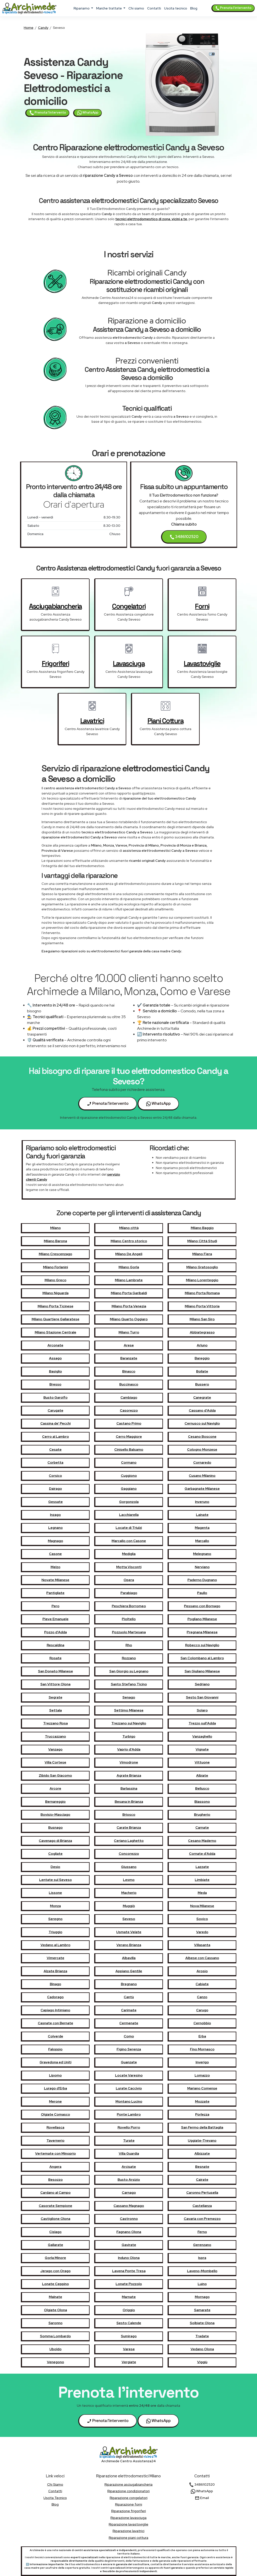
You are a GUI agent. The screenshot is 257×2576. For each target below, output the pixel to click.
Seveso (128, 1919)
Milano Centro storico (129, 1241)
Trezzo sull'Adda (202, 1723)
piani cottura (166, 721)
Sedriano (202, 1684)
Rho (129, 1645)
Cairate (202, 2179)
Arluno (202, 1345)
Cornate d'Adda (202, 1853)
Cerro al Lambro (55, 1436)
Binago (55, 1984)
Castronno (129, 2218)
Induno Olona (129, 2257)
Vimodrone (129, 1762)
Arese (129, 1345)
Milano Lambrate (129, 1280)
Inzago (55, 1514)
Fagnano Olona (128, 2232)
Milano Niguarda (55, 1293)
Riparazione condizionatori (128, 2491)
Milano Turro (129, 1332)
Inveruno (202, 1501)
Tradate (202, 2336)
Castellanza (202, 2205)
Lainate (202, 1514)
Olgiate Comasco (55, 2114)
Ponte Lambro (129, 2114)
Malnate (55, 2297)
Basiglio (55, 1371)
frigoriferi (55, 663)
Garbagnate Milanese (202, 1488)
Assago (55, 1358)
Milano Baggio (202, 1228)
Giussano (129, 1866)
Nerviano (202, 1567)
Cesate (55, 1449)
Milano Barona (55, 1241)
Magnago (55, 1541)
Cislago (55, 2232)
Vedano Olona (202, 2349)
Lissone (55, 1892)
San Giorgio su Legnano (128, 1671)
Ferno (202, 2232)
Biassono (202, 1801)
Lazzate (202, 1866)
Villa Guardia (129, 2153)
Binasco (128, 1371)
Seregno (55, 1919)
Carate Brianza (129, 1827)
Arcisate (129, 2166)
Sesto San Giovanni (202, 1697)
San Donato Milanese (55, 1671)
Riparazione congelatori (129, 2498)
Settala (55, 1710)
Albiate (202, 1775)
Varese (129, 2349)
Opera (129, 1580)
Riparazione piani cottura (128, 2537)
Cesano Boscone (202, 1436)
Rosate (55, 1658)
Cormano (129, 1462)
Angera (55, 2166)
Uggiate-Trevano (202, 2140)
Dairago (55, 1488)
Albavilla (129, 1958)
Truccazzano (55, 1736)
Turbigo (128, 1736)
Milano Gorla (129, 1267)
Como (129, 2036)
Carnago (129, 2192)
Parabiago (128, 1593)
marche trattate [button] (109, 8)
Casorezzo (129, 1410)
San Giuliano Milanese (202, 1671)
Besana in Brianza (129, 1801)
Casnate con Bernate (55, 2023)
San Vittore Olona (55, 1684)
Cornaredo (202, 1462)
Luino (202, 2284)
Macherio (129, 1892)
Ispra (202, 2257)
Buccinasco (128, 1384)
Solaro (202, 1710)
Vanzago (55, 1749)
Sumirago (129, 2336)
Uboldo (55, 2349)
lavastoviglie (202, 663)
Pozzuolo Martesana (129, 1632)
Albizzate (202, 2153)
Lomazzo (202, 2075)
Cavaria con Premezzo (202, 2218)
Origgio (129, 2310)
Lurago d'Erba (55, 2088)
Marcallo (202, 1541)
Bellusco (202, 1788)
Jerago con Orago (55, 2271)
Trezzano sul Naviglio (128, 1723)
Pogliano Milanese (202, 1619)
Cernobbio (202, 2023)
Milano (55, 1228)
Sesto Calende (128, 2323)
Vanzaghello (202, 1736)
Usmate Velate (128, 1932)
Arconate (55, 1345)
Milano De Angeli (128, 1254)
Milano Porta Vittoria (202, 1306)
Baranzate (128, 1358)
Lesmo (129, 1879)
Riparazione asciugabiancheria (128, 2484)
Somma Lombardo (55, 2336)
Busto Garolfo (55, 1397)
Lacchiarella (129, 1514)
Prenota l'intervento (233, 8)
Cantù (129, 1997)
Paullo (202, 1593)
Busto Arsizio (129, 2179)
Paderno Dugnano (202, 1580)
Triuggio (55, 1932)
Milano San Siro (202, 1319)
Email (202, 2498)
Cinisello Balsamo (128, 1449)
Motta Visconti (129, 1567)
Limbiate (202, 1879)
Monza (55, 1906)
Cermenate (128, 2023)
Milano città (129, 1228)
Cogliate (55, 1853)
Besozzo (55, 2179)
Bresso (55, 1384)
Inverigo (202, 2062)
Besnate (202, 2166)
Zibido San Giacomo (55, 1775)
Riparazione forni (128, 2504)
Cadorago (55, 1997)
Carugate (55, 1410)
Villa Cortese (55, 1762)
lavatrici (92, 721)
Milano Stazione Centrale (55, 1332)
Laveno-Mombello (202, 2271)
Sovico (202, 1919)
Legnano (55, 1527)
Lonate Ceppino (55, 2284)
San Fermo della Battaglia (202, 2127)
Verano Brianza (128, 1945)
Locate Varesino (129, 2075)
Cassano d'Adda (202, 1410)
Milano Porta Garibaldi (129, 1293)
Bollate (202, 1371)
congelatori (129, 606)
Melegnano (202, 1553)
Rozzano (129, 1658)
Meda (202, 1892)
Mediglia (129, 1553)
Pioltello (129, 1619)
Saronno (55, 2323)
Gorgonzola (129, 1501)
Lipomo (55, 2075)
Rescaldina (55, 1645)
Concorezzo (129, 1853)
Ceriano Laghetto (129, 1840)
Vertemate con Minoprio (55, 2153)
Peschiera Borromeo (129, 1606)
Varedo (202, 1932)
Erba (202, 2036)
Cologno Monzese (202, 1449)
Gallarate (55, 2244)
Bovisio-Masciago (55, 1814)
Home (28, 27)
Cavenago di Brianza (55, 1840)
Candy (43, 27)
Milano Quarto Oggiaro (129, 1319)
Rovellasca (55, 2127)
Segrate (55, 1697)
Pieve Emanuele (55, 1619)
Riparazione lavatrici (128, 2531)
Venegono (55, 2362)
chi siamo (136, 8)
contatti (154, 8)
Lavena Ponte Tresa (129, 2271)
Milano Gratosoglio (202, 1267)
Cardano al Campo (55, 2192)
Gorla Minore (55, 2257)
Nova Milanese (202, 1906)
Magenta (202, 1527)
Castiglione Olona (55, 2218)
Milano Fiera (202, 1254)
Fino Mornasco (202, 2049)
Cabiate (202, 1984)
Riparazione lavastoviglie (128, 2524)
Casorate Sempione (55, 2205)
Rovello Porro (129, 2127)
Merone (55, 2101)
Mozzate (202, 2101)
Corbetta (55, 1462)
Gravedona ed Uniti (55, 2062)
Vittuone (202, 1762)
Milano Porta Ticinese (55, 1306)
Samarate (202, 2310)
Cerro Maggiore (129, 1436)
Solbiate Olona (202, 2323)
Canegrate (202, 1397)
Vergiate (129, 2362)
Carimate (129, 2010)
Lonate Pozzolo (129, 2284)
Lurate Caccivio (129, 2088)
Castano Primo (128, 1423)
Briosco (128, 1814)
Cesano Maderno (202, 1840)
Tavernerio (55, 2140)
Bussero (202, 1384)
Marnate (129, 2297)
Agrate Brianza (129, 1775)
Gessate (55, 1501)
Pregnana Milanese (202, 1632)
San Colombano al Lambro (202, 1658)
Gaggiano (129, 1488)
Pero (55, 1606)
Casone (55, 1553)
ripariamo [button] (82, 8)
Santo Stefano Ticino (129, 1684)
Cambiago (128, 1397)
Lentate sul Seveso (55, 1879)
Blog (193, 8)
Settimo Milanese (128, 1710)
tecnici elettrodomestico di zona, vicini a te (151, 219)
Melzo (55, 1567)
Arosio (202, 1971)
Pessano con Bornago (202, 1606)
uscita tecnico (175, 8)
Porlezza (202, 2114)
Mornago (202, 2297)
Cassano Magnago (129, 2205)
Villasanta (202, 1945)
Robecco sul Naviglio (202, 1645)
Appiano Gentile (128, 1971)
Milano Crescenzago (55, 1254)
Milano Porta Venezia (129, 1306)
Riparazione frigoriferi (128, 2511)
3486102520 (184, 536)
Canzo (202, 1997)
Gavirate (129, 2244)
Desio (55, 1866)
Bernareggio (55, 1801)
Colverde (55, 2036)
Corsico (55, 1475)
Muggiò (129, 1906)
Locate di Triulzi (129, 1527)
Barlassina (128, 1788)
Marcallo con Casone (129, 1541)
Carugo (202, 2010)
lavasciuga (129, 663)
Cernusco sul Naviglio (202, 1423)
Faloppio (55, 2049)
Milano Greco (55, 1280)
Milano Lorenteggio (202, 1280)
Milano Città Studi (202, 1241)
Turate (129, 2140)
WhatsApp (87, 112)
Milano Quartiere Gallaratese (55, 1319)
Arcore (55, 1788)
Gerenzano (202, 2244)
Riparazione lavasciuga (128, 2517)
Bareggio (202, 1358)
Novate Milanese (55, 1580)
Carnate (202, 1827)
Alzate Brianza (55, 1971)
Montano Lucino (128, 2101)
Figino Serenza (129, 2049)
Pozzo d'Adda (55, 1632)
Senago (128, 1697)
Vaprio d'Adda (128, 1749)
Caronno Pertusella (202, 2192)
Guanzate (129, 2062)
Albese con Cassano (202, 1958)
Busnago (55, 1827)
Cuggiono (129, 1475)
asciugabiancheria (55, 606)
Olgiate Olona (55, 2310)
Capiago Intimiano (55, 2010)
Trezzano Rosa (55, 1723)
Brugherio (202, 1814)
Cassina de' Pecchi (55, 1423)
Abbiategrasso (202, 1332)
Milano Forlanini (55, 1267)
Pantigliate (55, 1593)
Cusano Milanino (202, 1475)
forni (202, 606)
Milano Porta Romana (202, 1293)
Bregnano (129, 1984)
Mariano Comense (202, 2088)
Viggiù (202, 2362)
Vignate (202, 1749)
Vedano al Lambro (55, 1945)
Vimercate (55, 1958)
